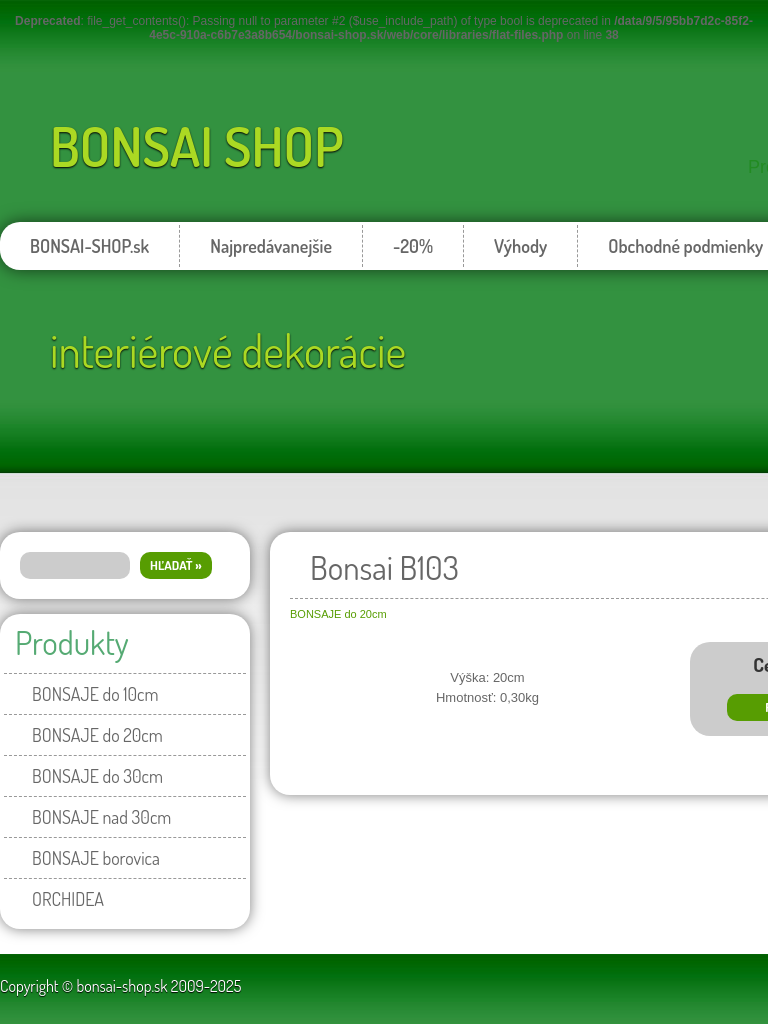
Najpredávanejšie (271, 246)
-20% (413, 246)
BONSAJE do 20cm (97, 735)
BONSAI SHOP (197, 146)
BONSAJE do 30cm (97, 776)
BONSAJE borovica (96, 858)
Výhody (520, 246)
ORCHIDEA (68, 899)
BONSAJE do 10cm (95, 694)
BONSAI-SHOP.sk (89, 246)
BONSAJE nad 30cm (101, 817)
